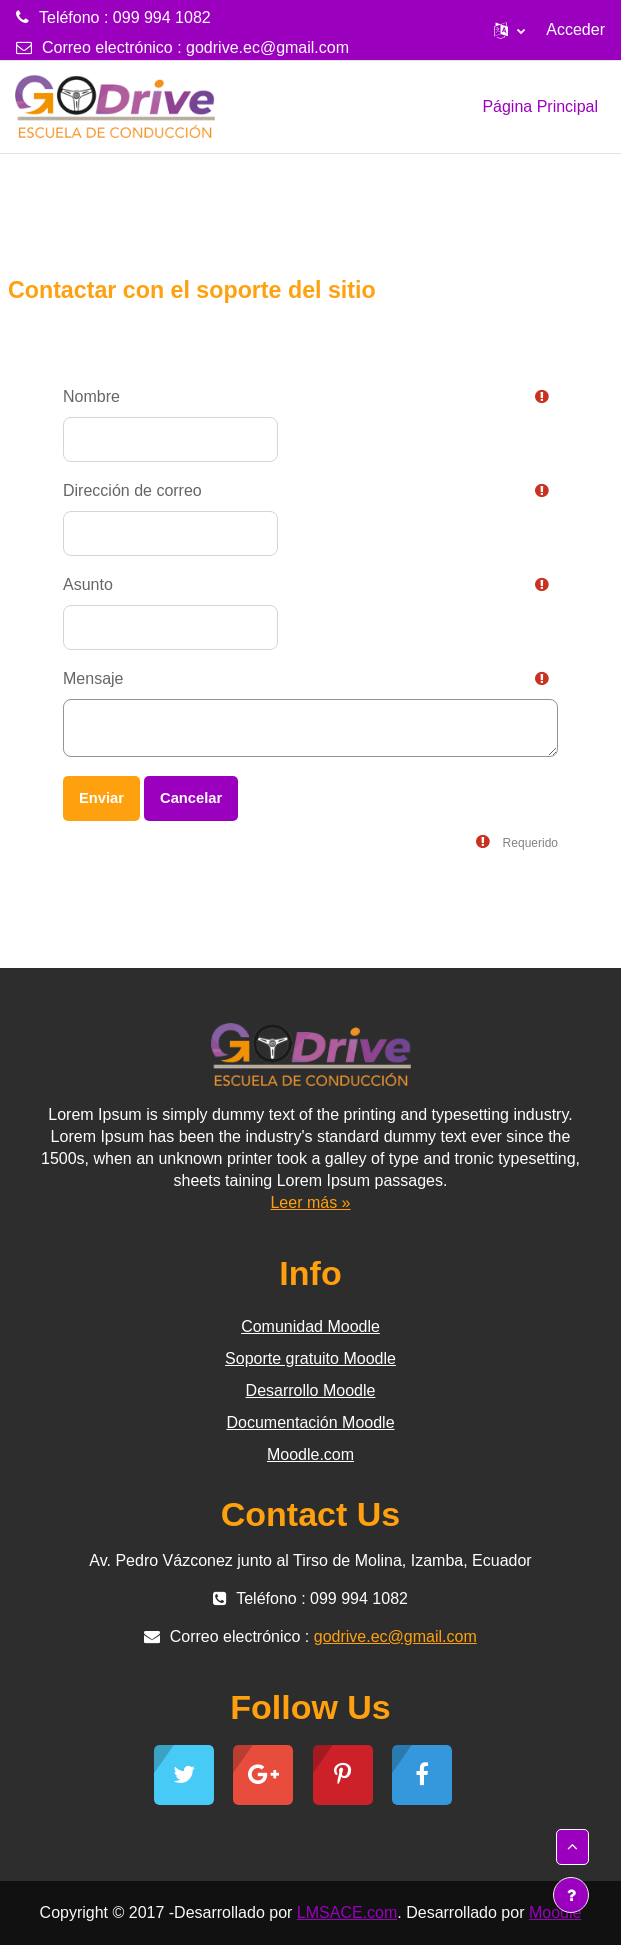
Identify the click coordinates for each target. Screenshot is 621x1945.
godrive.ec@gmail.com (267, 47)
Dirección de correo (132, 490)
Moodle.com (310, 1454)
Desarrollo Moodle (311, 1390)
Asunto (88, 584)
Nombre (91, 396)
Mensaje (93, 678)
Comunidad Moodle (310, 1326)
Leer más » (310, 1202)
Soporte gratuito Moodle (310, 1358)
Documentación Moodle (310, 1422)
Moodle (555, 1912)
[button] (509, 30)
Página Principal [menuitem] (540, 106)
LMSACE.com (347, 1912)
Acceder (575, 29)
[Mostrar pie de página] (571, 1895)
